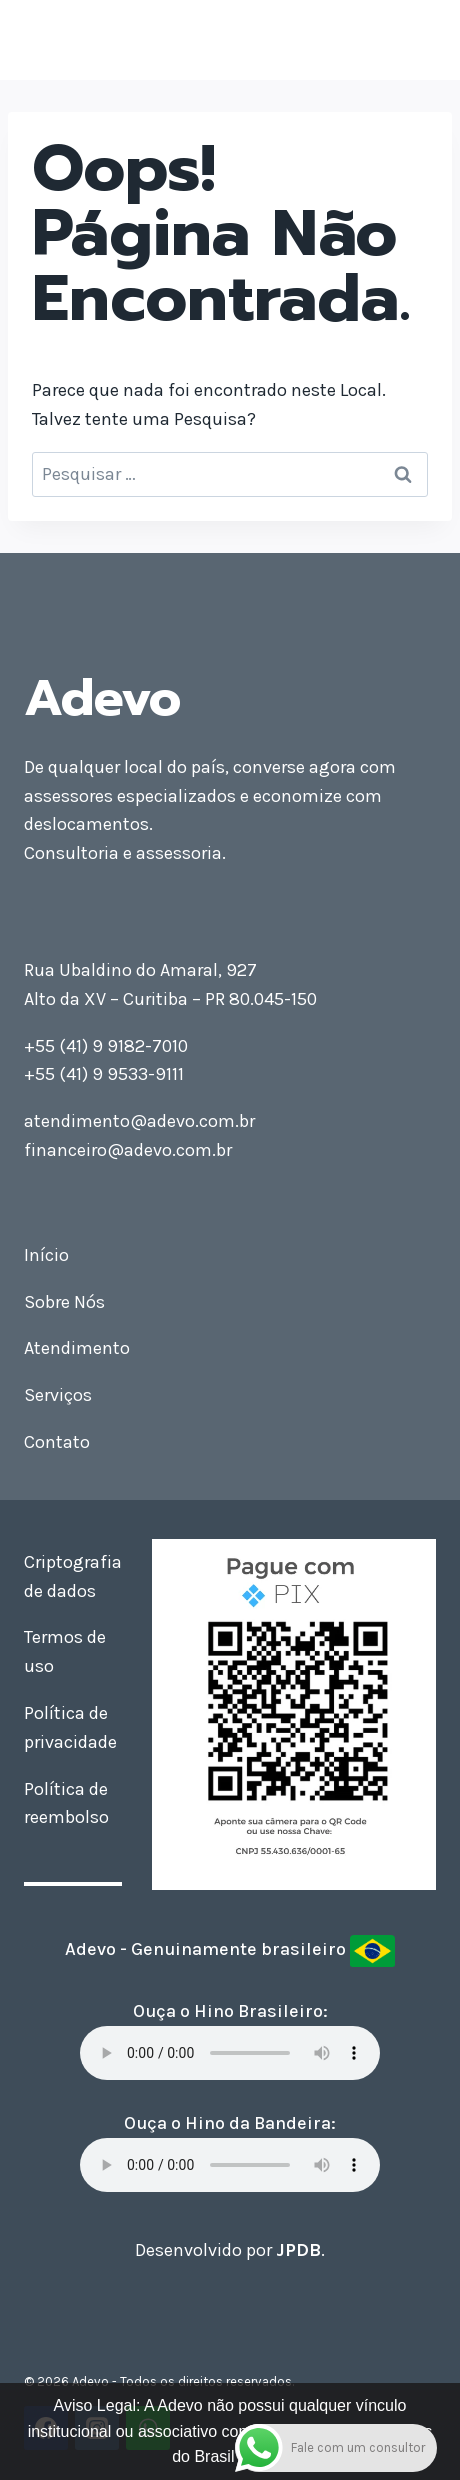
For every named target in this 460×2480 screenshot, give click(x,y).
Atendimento (77, 1348)
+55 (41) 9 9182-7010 (106, 1046)
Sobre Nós (64, 1302)
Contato (57, 1442)
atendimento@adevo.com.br (139, 1121)
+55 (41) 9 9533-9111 (104, 1074)
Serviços (58, 1395)
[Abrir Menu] (417, 39)
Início (46, 1255)
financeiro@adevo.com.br (128, 1150)
